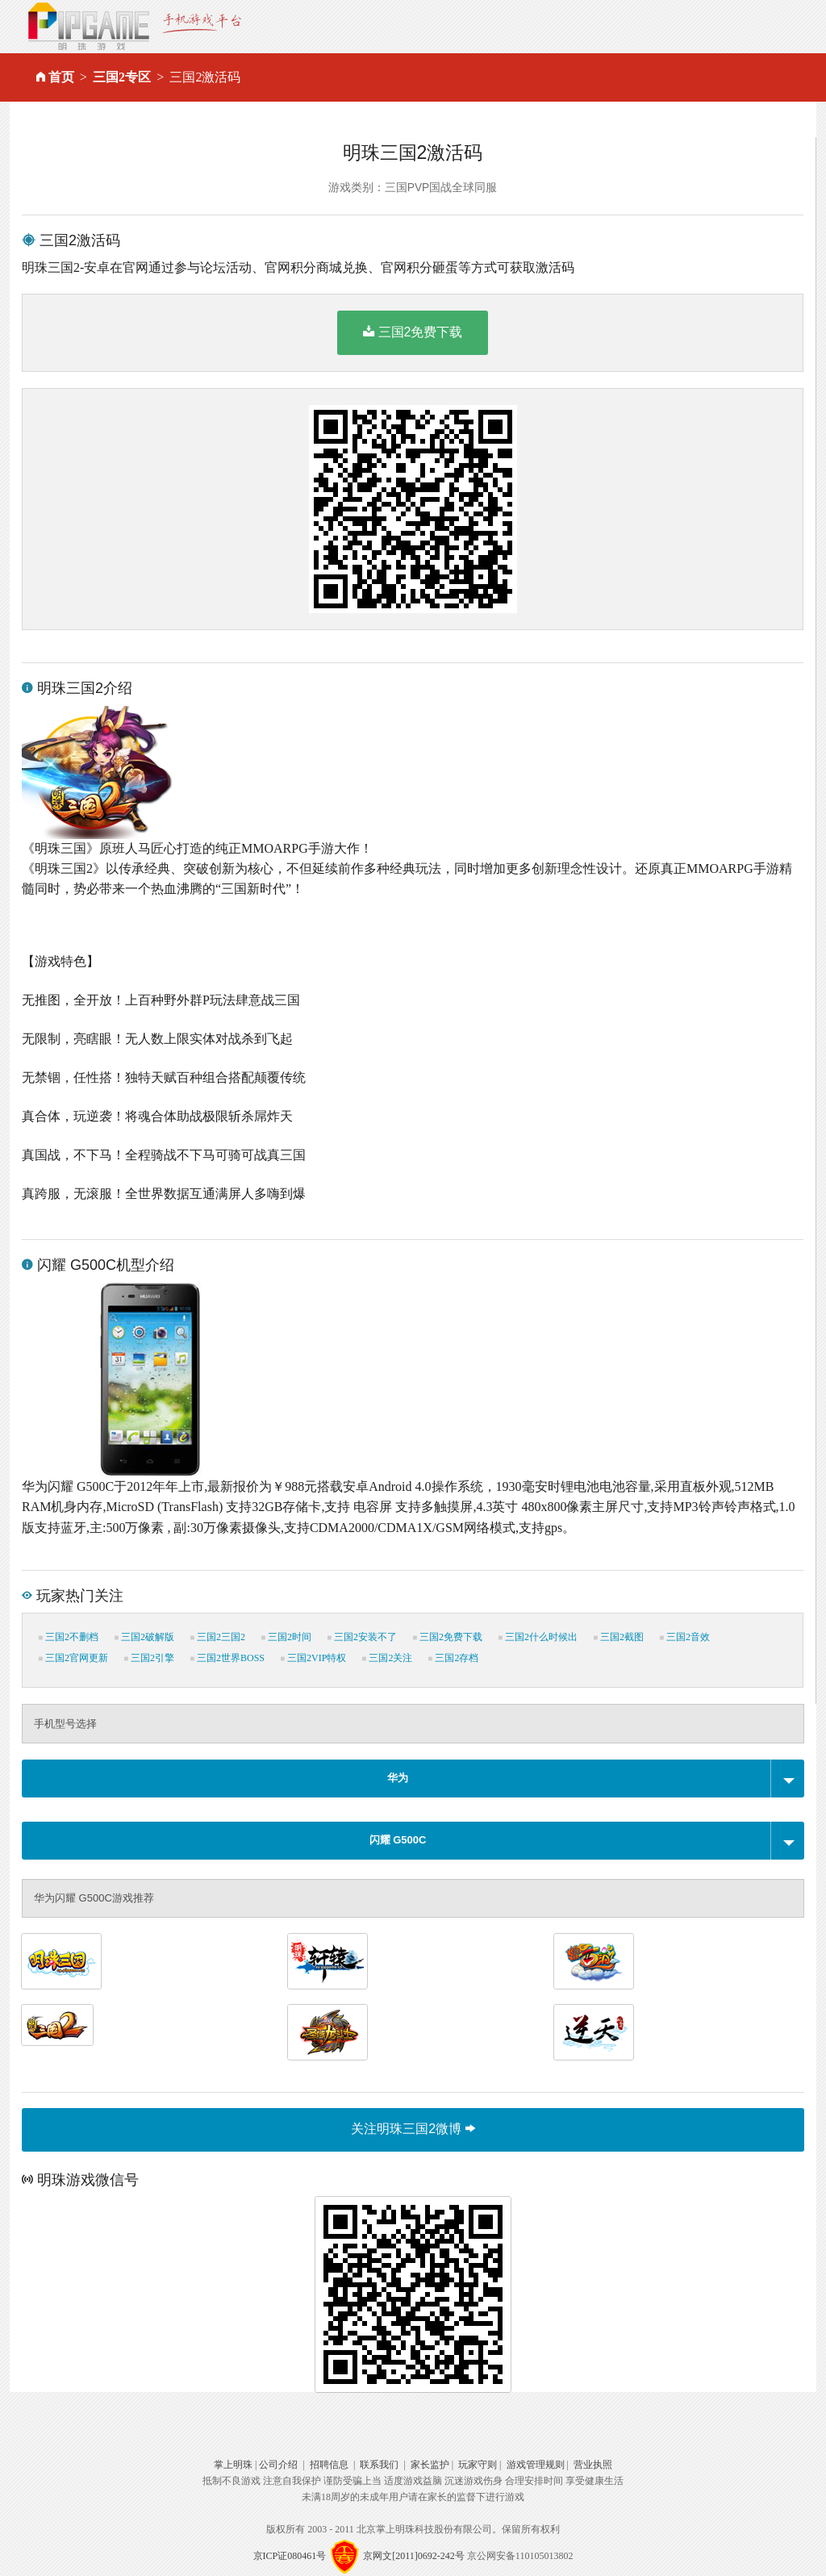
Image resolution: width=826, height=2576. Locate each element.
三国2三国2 (217, 1637)
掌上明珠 (233, 2464)
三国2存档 (453, 1658)
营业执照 (593, 2464)
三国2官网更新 (73, 1658)
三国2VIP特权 (313, 1658)
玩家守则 (477, 2464)
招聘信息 (329, 2464)
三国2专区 (122, 77)
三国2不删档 (68, 1637)
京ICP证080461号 (290, 2555)
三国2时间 (286, 1637)
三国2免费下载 (413, 332)
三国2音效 (685, 1637)
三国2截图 (619, 1637)
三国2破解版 (144, 1637)
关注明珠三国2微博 (412, 2129)
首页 (61, 77)
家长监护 (430, 2464)
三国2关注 (387, 1658)
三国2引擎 (149, 1658)
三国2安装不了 (362, 1637)
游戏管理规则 (536, 2464)
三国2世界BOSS (227, 1658)
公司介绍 (278, 2464)
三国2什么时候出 (538, 1637)
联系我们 (379, 2464)
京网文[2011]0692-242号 (414, 2555)
